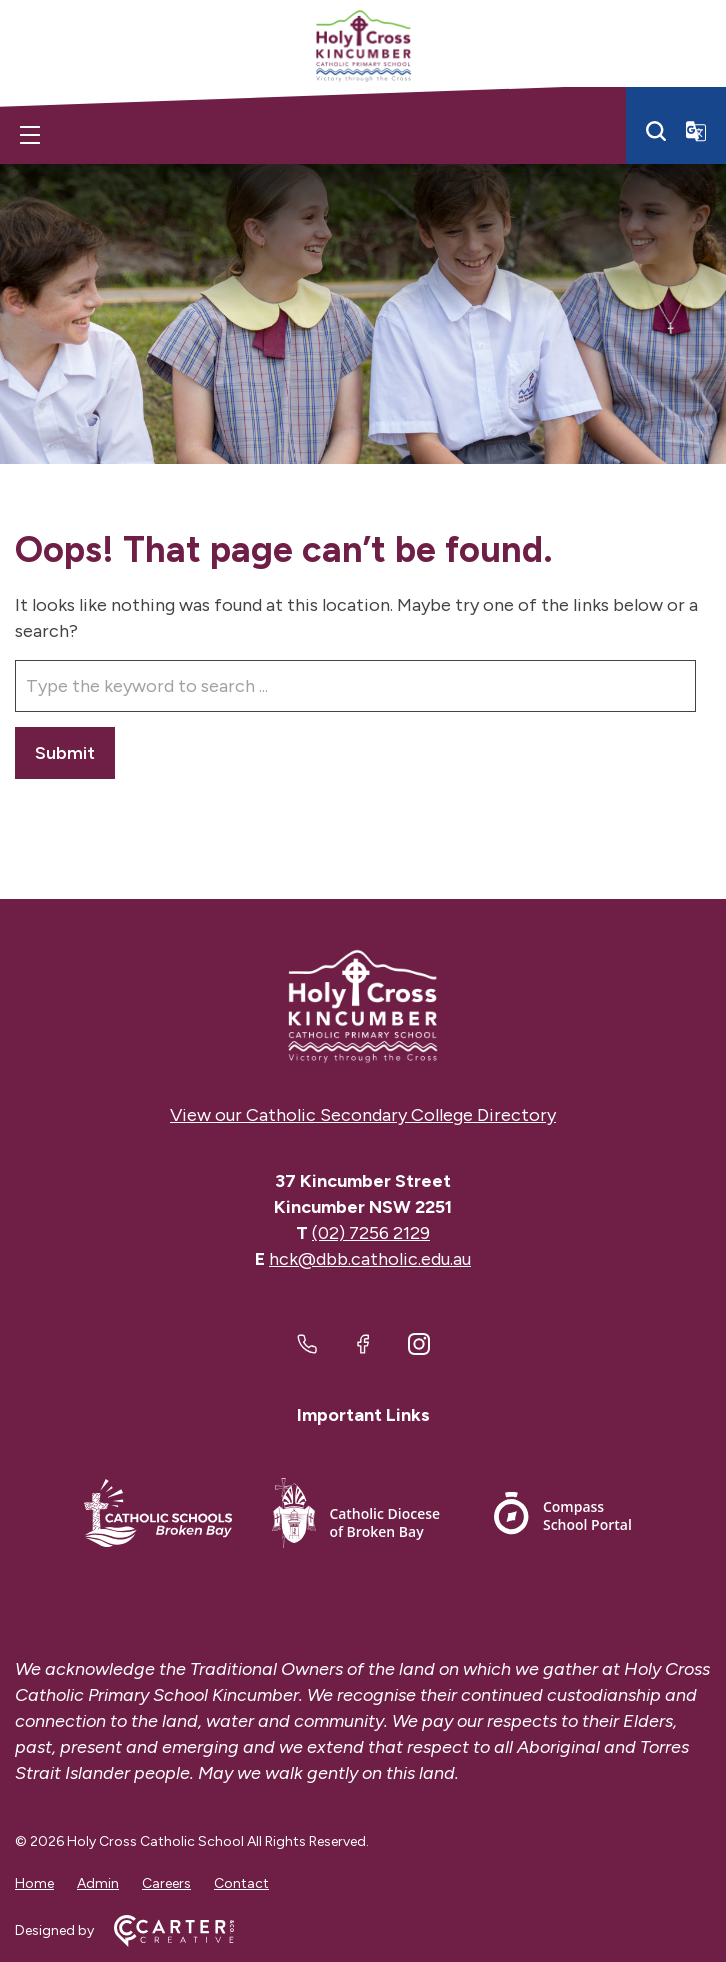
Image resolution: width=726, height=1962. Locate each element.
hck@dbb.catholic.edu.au (370, 1259)
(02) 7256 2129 (371, 1233)
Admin (98, 1883)
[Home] (363, 1006)
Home (34, 1883)
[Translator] (696, 131)
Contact (241, 1883)
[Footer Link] (158, 1516)
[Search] (656, 131)
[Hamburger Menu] (30, 135)
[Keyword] (355, 686)
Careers (166, 1883)
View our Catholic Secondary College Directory (363, 1115)
